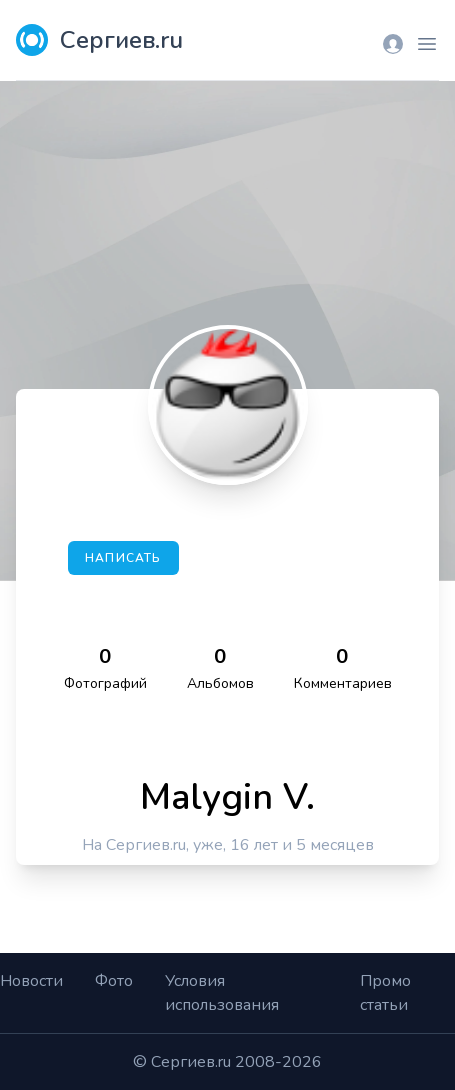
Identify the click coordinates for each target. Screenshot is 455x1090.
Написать (123, 558)
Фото (114, 981)
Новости (31, 981)
